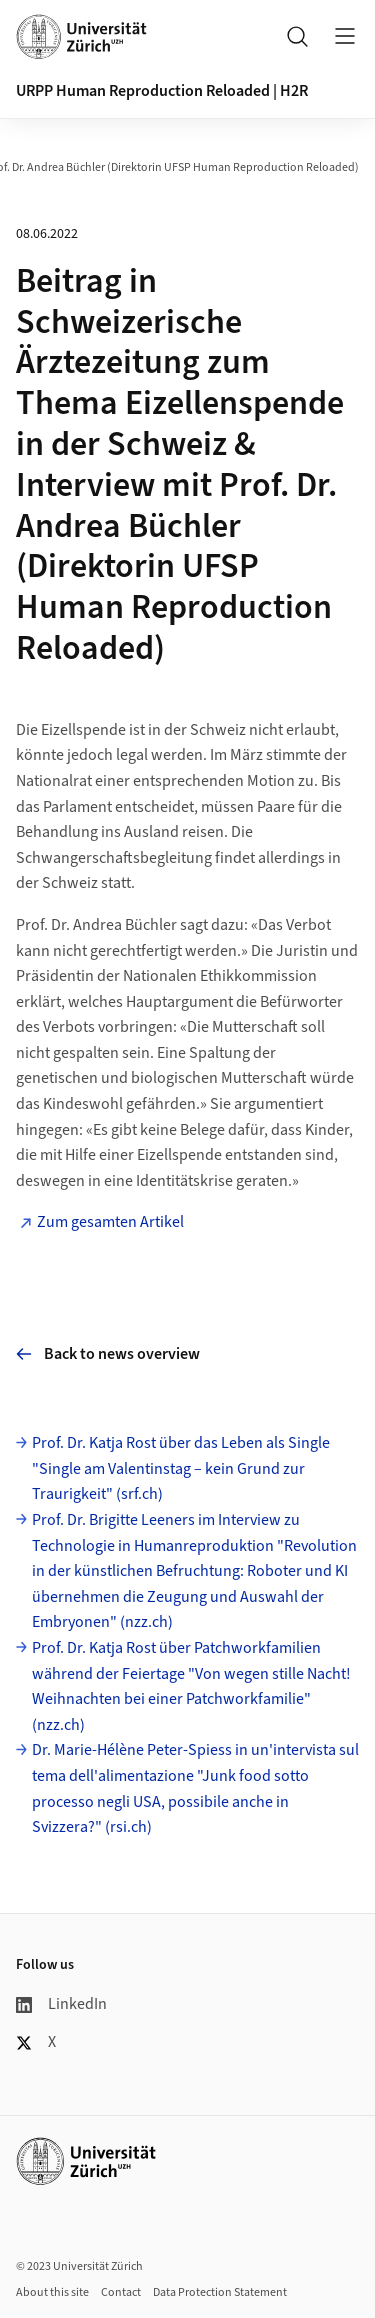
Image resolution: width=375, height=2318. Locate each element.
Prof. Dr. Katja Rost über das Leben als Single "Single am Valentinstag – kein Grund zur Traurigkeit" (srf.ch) (181, 1468)
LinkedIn (61, 2004)
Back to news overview (108, 1354)
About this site (52, 2292)
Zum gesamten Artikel (110, 1222)
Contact (121, 2292)
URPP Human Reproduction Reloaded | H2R (162, 91)
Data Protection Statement (220, 2292)
